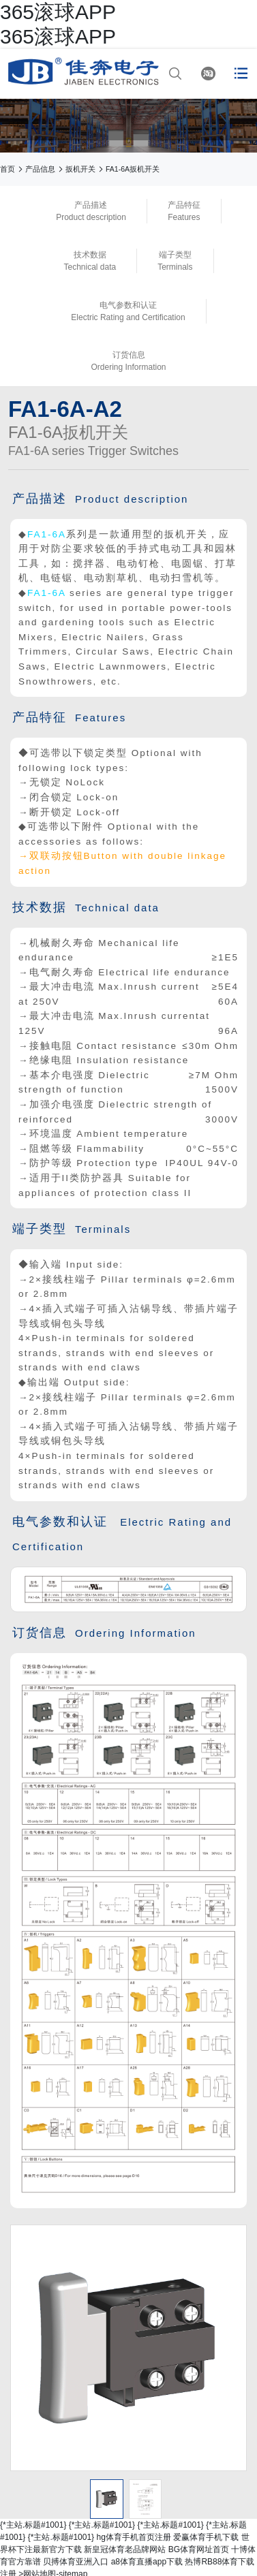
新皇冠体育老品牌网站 (125, 2549)
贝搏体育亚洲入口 (75, 2561)
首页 (7, 169)
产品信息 (40, 169)
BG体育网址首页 (198, 2549)
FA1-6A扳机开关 (133, 169)
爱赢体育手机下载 (206, 2537)
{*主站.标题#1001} (33, 2525)
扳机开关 (80, 169)
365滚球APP (58, 12)
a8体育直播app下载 (147, 2561)
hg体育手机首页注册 (133, 2537)
